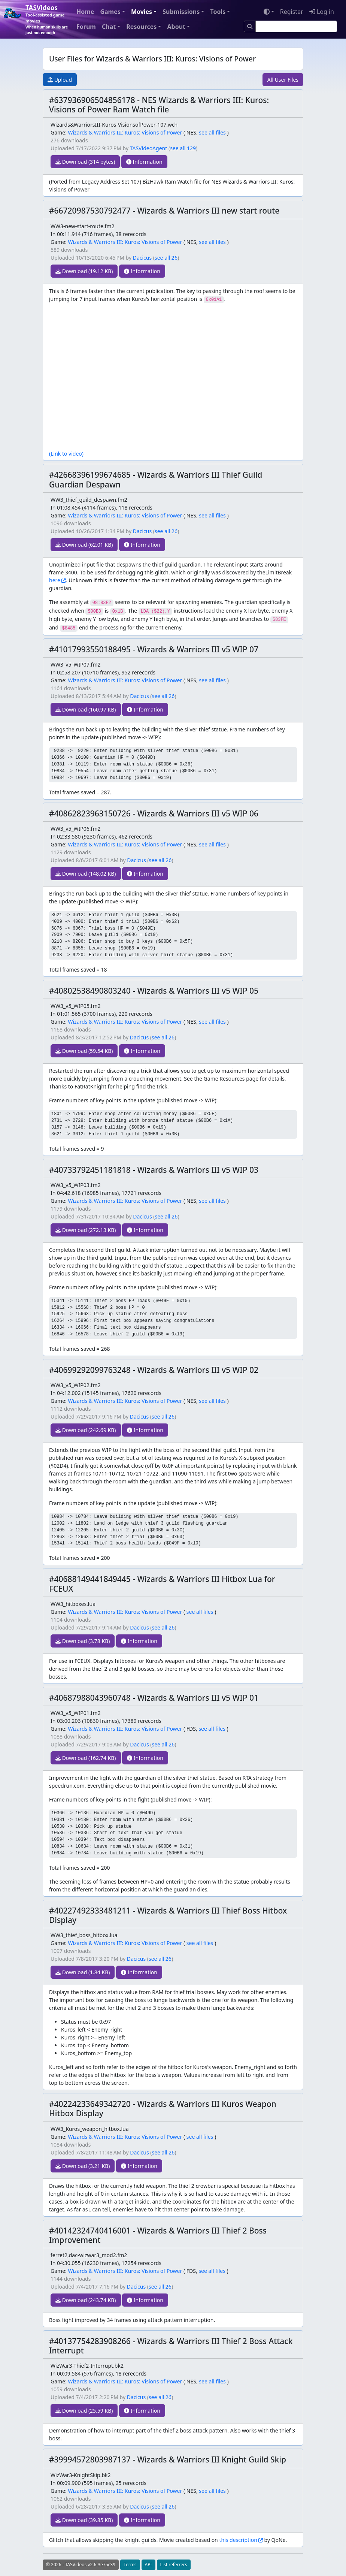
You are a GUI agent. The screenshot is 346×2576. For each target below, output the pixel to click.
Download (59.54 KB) (84, 1050)
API (148, 2564)
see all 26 (166, 257)
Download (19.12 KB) (84, 271)
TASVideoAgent (148, 148)
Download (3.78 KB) (82, 1641)
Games (110, 11)
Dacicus (142, 257)
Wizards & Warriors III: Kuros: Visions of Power (125, 132)
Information (144, 161)
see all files (212, 132)
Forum (86, 26)
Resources (141, 26)
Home (85, 11)
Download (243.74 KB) (85, 2300)
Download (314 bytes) (85, 161)
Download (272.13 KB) (85, 1229)
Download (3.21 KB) (82, 2165)
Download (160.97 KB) (85, 709)
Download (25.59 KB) (84, 2410)
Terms (130, 2564)
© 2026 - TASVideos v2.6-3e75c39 (80, 2564)
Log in (321, 11)
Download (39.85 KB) (84, 2520)
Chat (109, 26)
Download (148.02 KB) (85, 873)
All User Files (282, 79)
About (176, 26)
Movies (141, 11)
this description (238, 2539)
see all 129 (183, 148)
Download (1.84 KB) (82, 1972)
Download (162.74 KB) (85, 1757)
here (54, 580)
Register (291, 11)
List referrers (173, 2564)
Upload (60, 79)
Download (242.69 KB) (85, 1430)
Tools (217, 11)
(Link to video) (66, 453)
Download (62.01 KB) (84, 544)
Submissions (181, 11)
